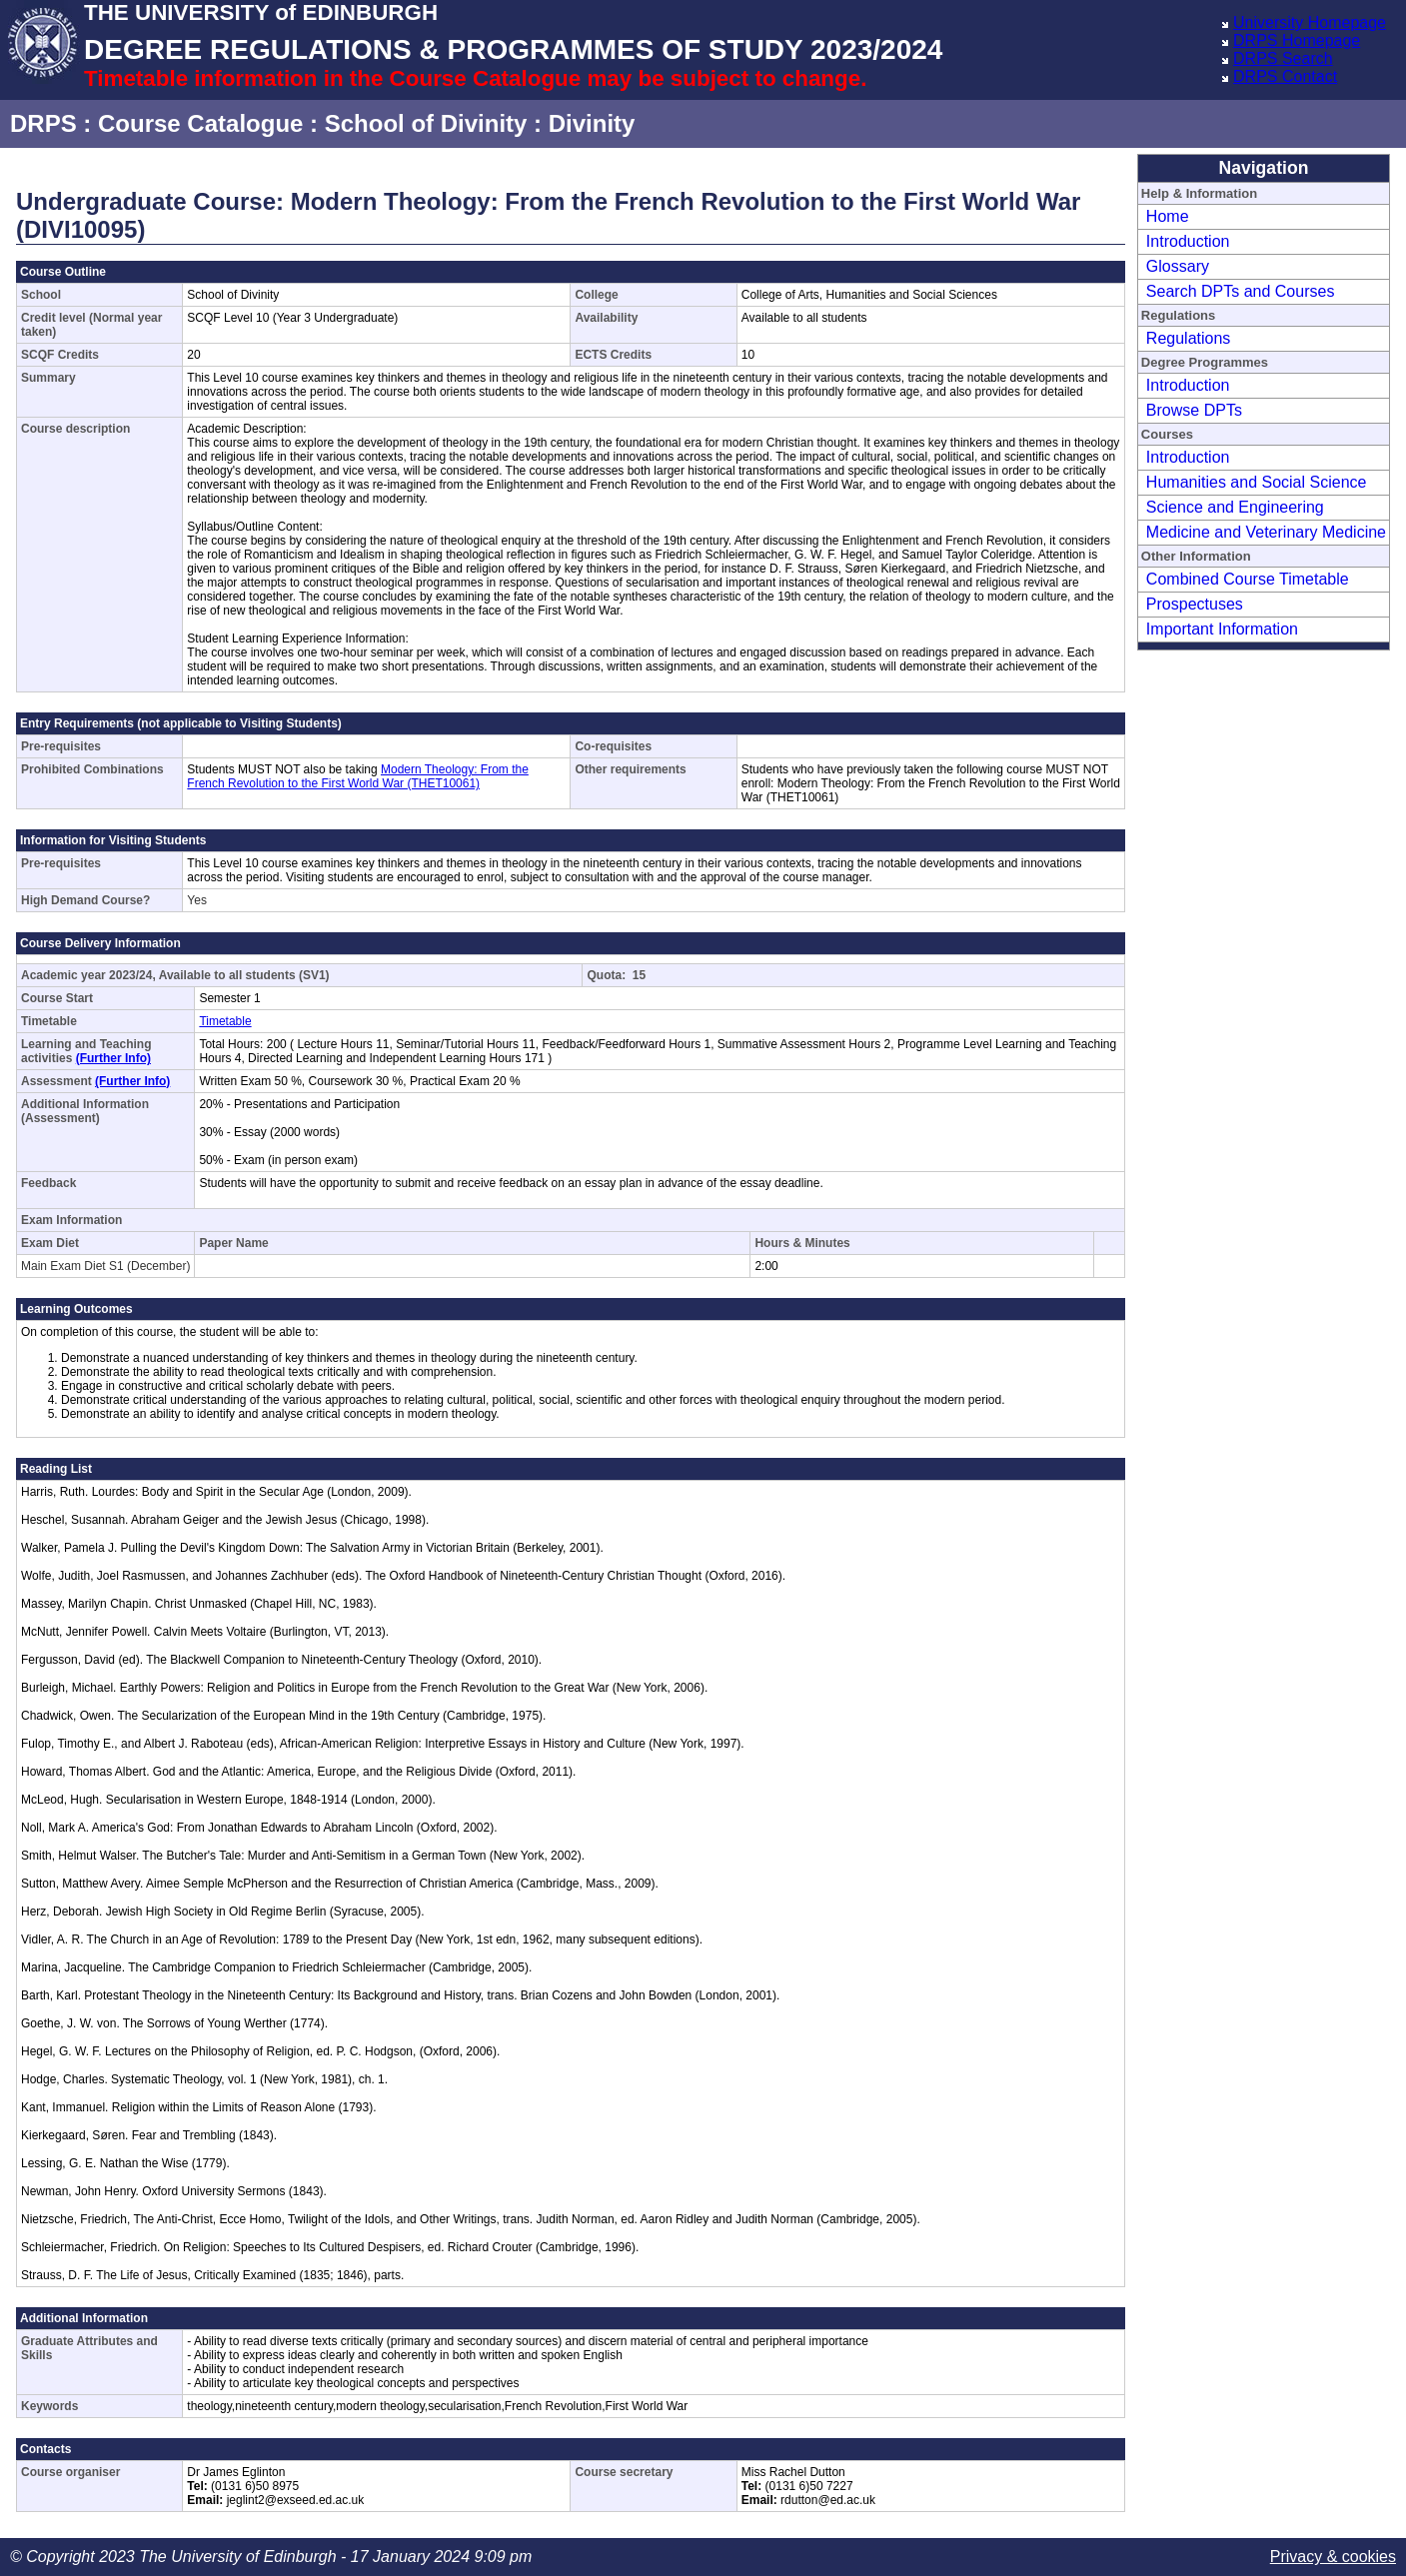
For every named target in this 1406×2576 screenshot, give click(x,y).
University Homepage (1309, 22)
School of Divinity (426, 123)
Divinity (592, 123)
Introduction (1188, 241)
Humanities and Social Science (1256, 482)
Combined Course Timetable (1247, 579)
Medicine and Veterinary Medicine (1266, 532)
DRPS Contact (1285, 76)
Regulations (1188, 338)
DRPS (43, 123)
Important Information (1222, 629)
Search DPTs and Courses (1240, 291)
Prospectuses (1194, 604)
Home (1167, 216)
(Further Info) (113, 1058)
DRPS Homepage (1296, 40)
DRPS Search (1283, 58)
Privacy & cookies (1333, 2556)
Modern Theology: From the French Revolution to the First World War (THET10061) (358, 776)
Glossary (1177, 266)
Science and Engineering (1235, 507)
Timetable (225, 1021)
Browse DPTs (1194, 410)
